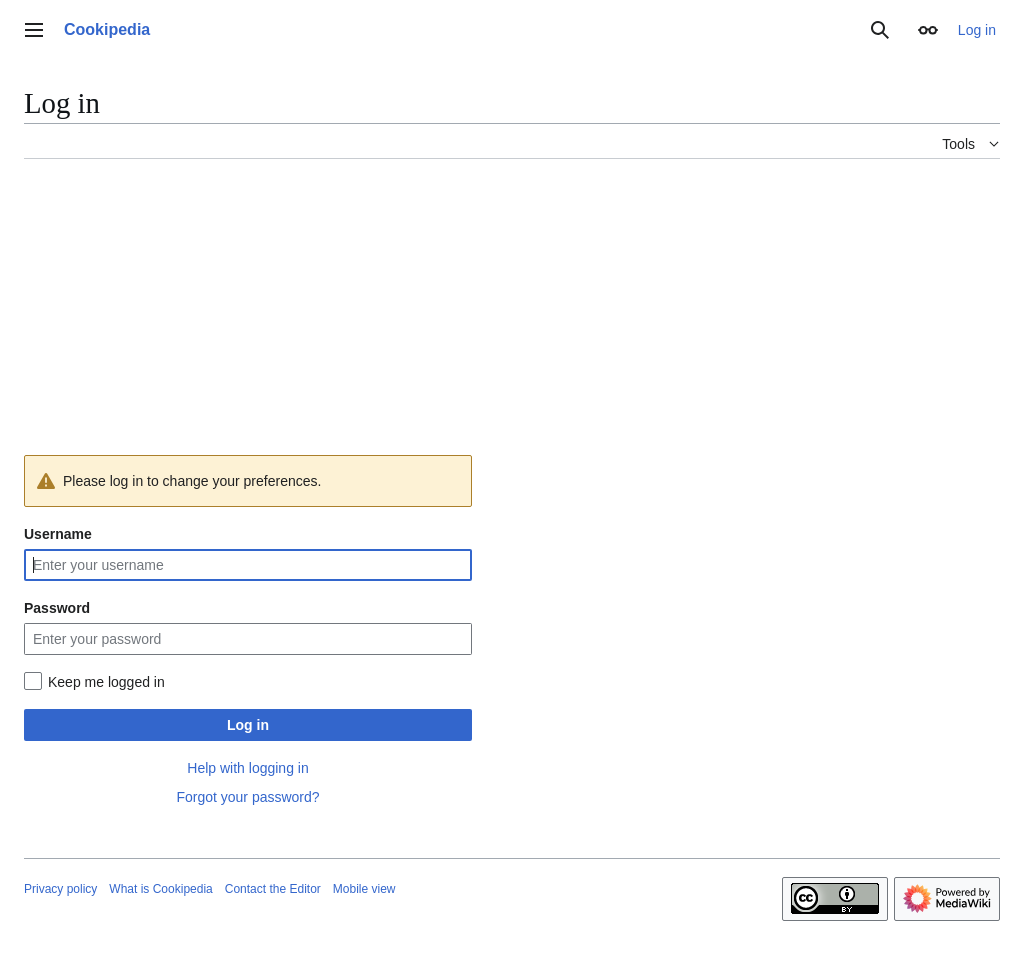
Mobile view (364, 889)
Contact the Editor (273, 889)
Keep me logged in (106, 682)
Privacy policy (60, 889)
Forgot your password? (247, 797)
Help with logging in (247, 768)
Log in (248, 725)
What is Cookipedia (160, 889)
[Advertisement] (512, 315)
